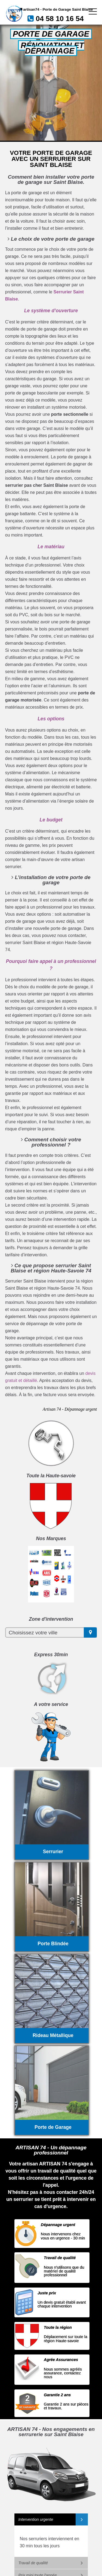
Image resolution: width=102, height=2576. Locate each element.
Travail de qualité (33, 2563)
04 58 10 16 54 (60, 18)
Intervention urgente (35, 2519)
